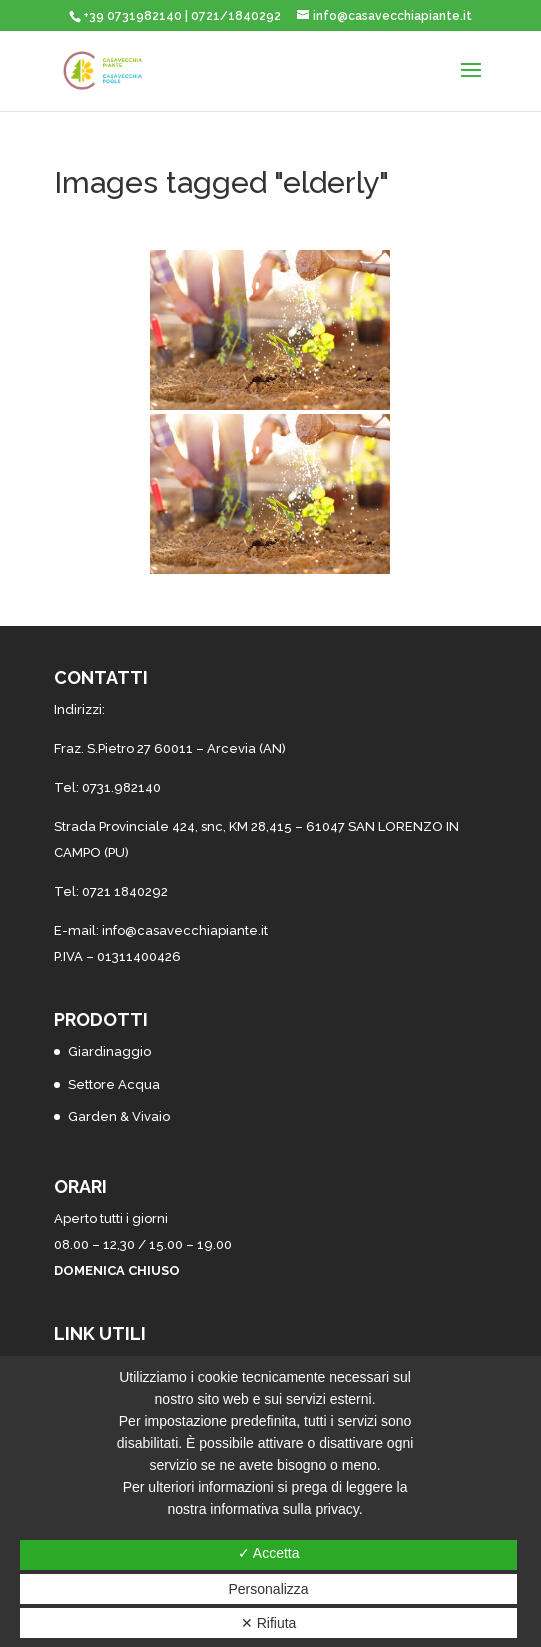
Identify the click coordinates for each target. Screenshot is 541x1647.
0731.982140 (121, 787)
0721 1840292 (125, 891)
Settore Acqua (114, 1084)
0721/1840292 (236, 16)
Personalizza (269, 1589)
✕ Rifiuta (269, 1623)
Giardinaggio (109, 1051)
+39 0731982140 (132, 16)
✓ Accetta (269, 1553)
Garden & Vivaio (119, 1116)
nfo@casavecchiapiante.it (186, 930)
